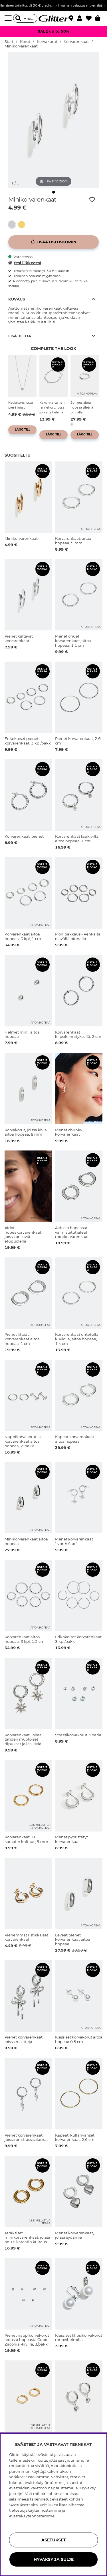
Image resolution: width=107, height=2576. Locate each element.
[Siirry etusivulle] (53, 18)
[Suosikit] (90, 18)
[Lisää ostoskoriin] (53, 242)
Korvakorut (47, 41)
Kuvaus (16, 299)
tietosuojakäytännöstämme (35, 2510)
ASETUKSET (53, 2540)
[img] (53, 192)
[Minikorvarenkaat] (13, 224)
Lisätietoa (19, 336)
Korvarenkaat (76, 41)
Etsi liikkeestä (24, 262)
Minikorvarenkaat (21, 46)
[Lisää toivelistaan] (92, 199)
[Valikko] (9, 18)
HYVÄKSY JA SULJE (54, 2559)
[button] (81, 18)
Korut (25, 41)
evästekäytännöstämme (31, 2516)
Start (9, 41)
